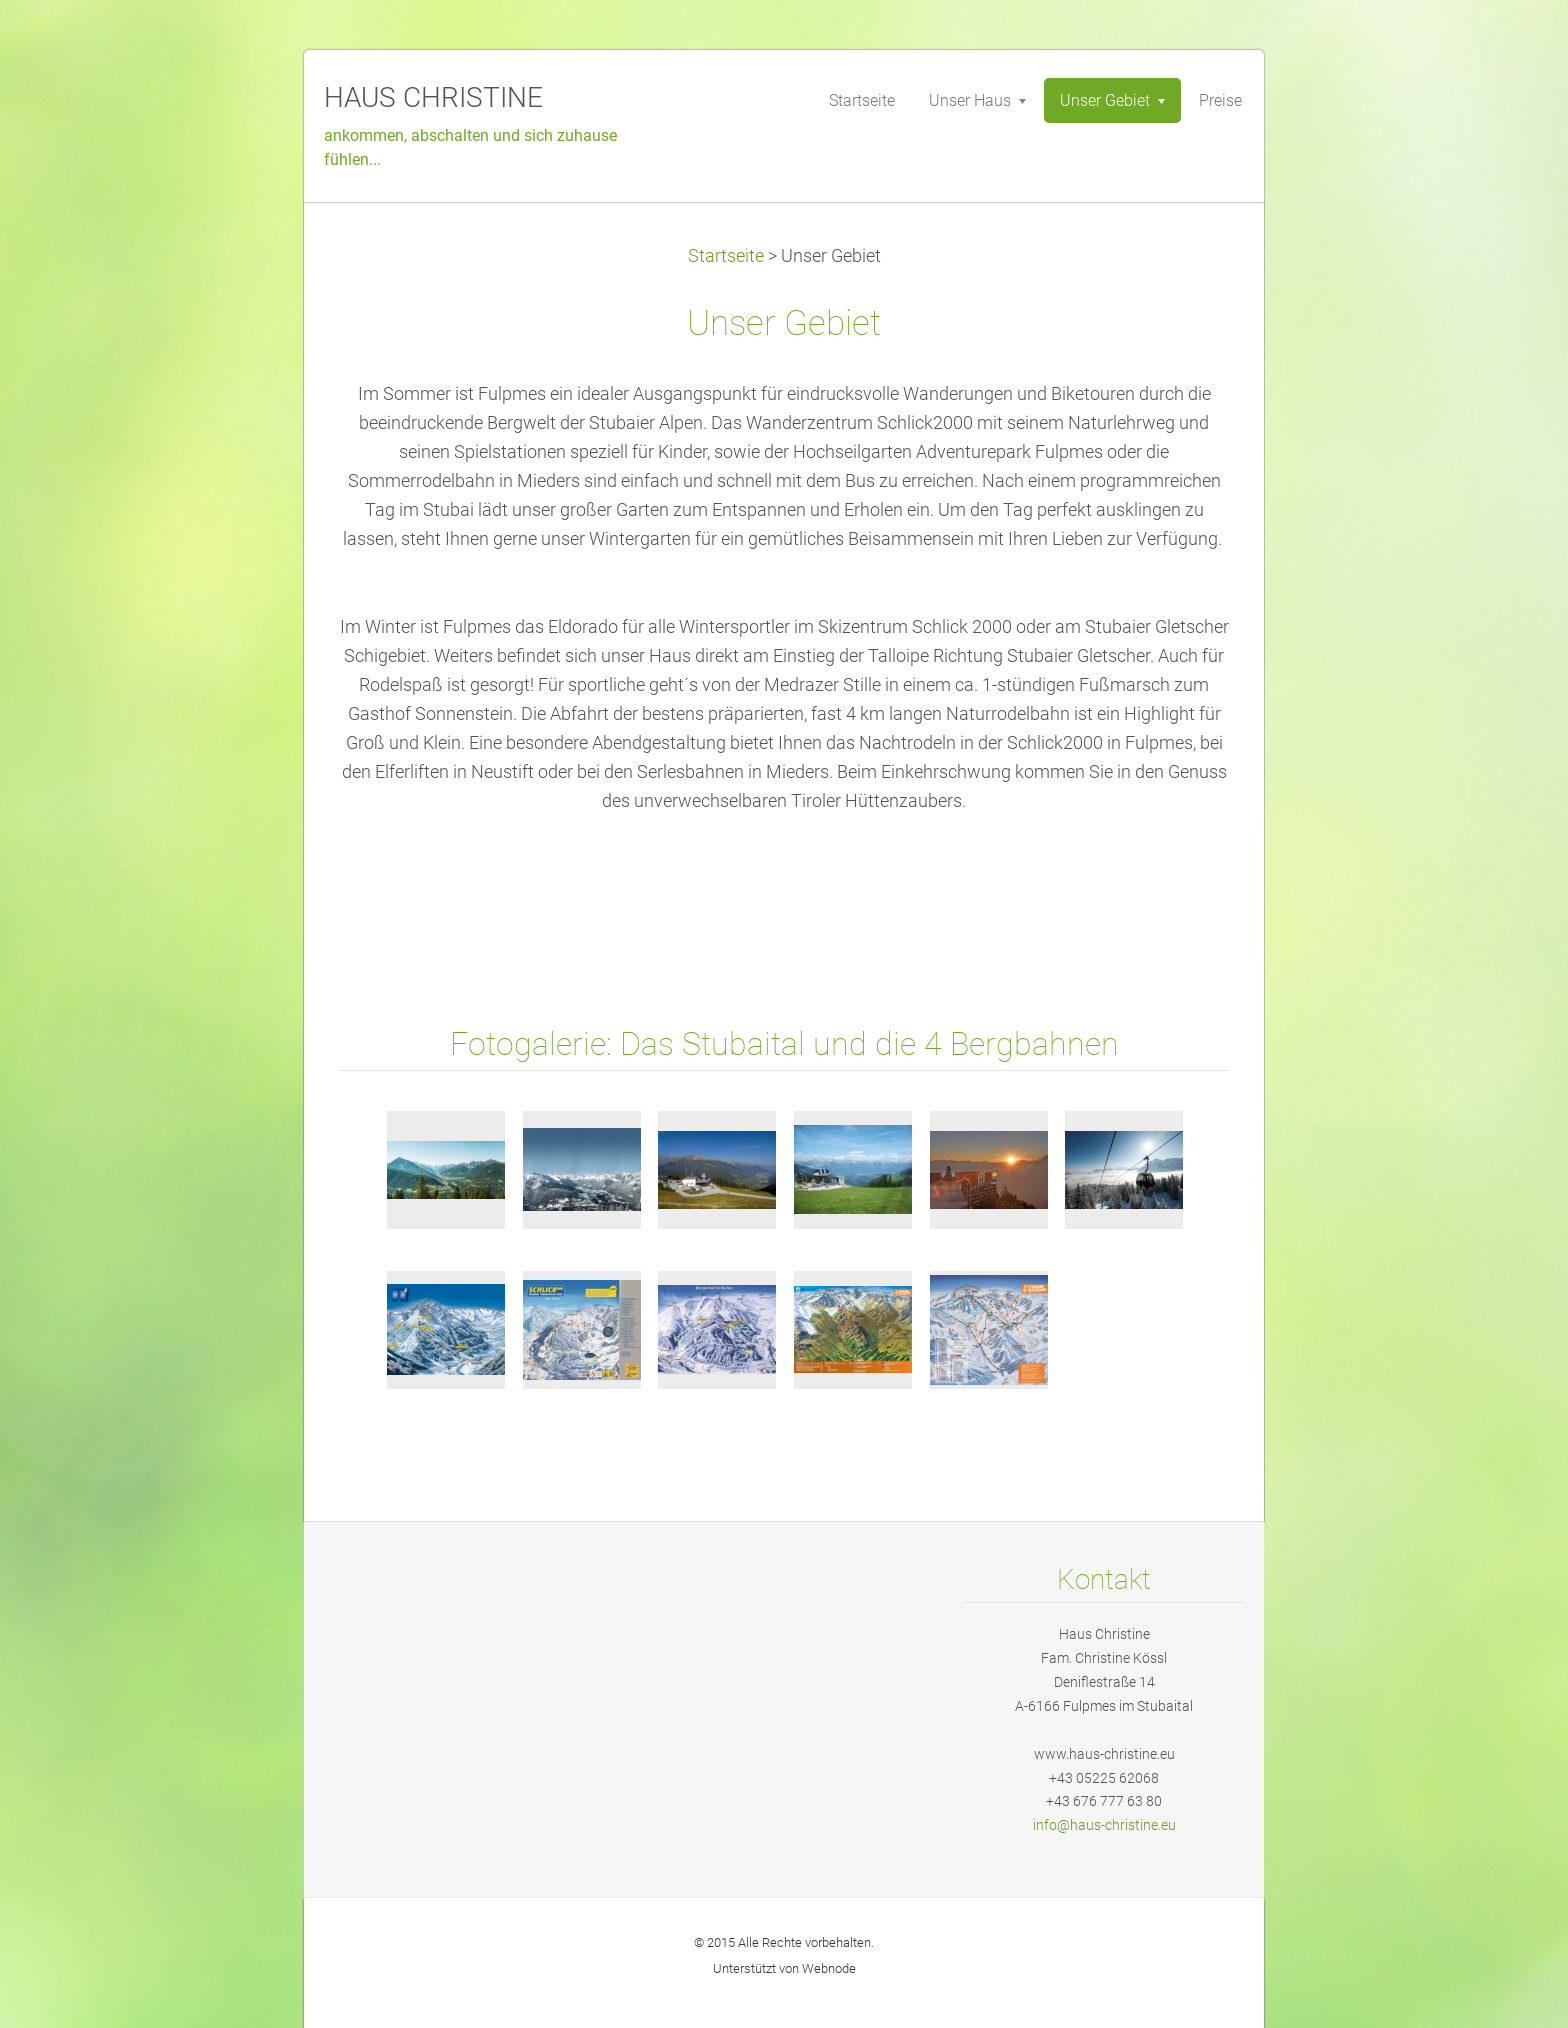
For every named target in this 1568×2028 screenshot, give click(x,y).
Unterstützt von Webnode (784, 1968)
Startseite (726, 256)
